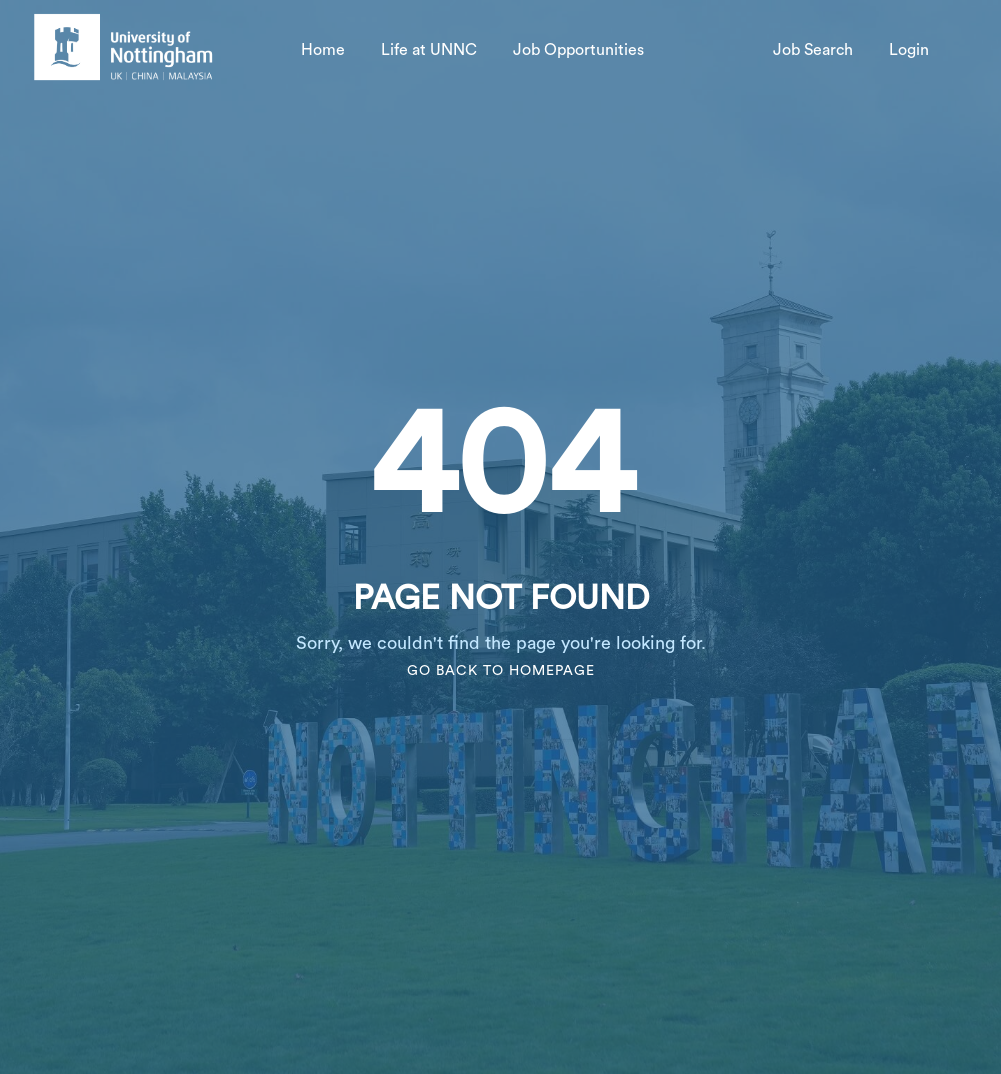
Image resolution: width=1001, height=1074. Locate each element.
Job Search (813, 50)
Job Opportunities (578, 50)
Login (909, 50)
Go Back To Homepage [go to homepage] (501, 671)
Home (323, 50)
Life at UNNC (429, 50)
